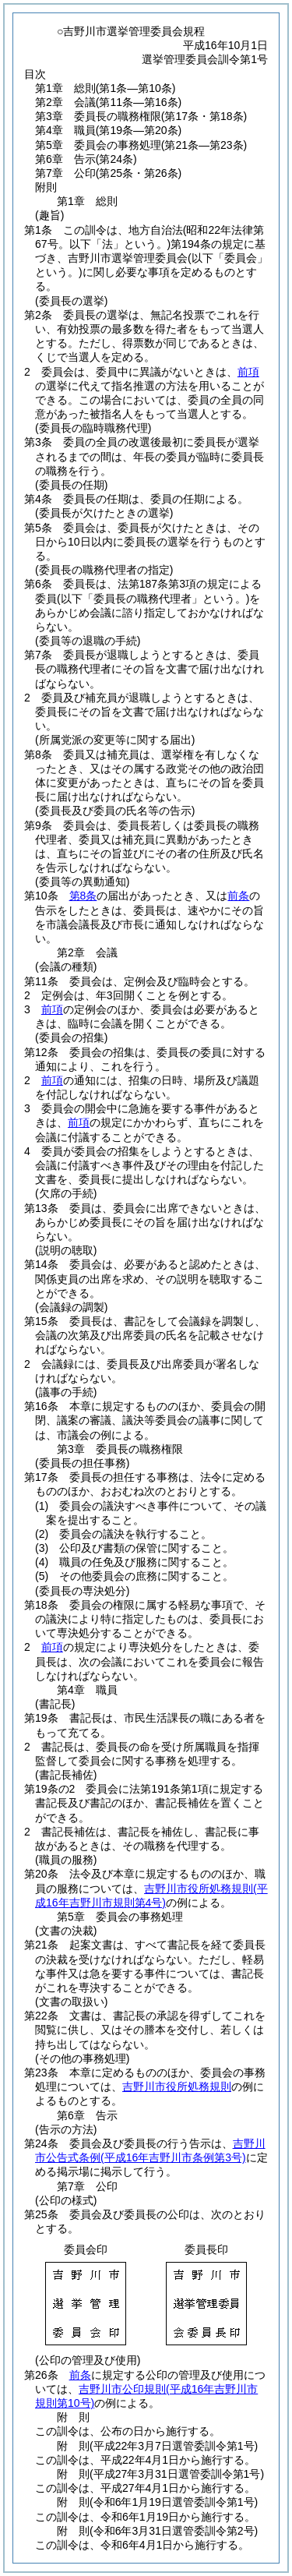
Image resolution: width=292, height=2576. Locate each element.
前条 (238, 895)
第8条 (83, 895)
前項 (248, 372)
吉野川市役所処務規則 (176, 2086)
